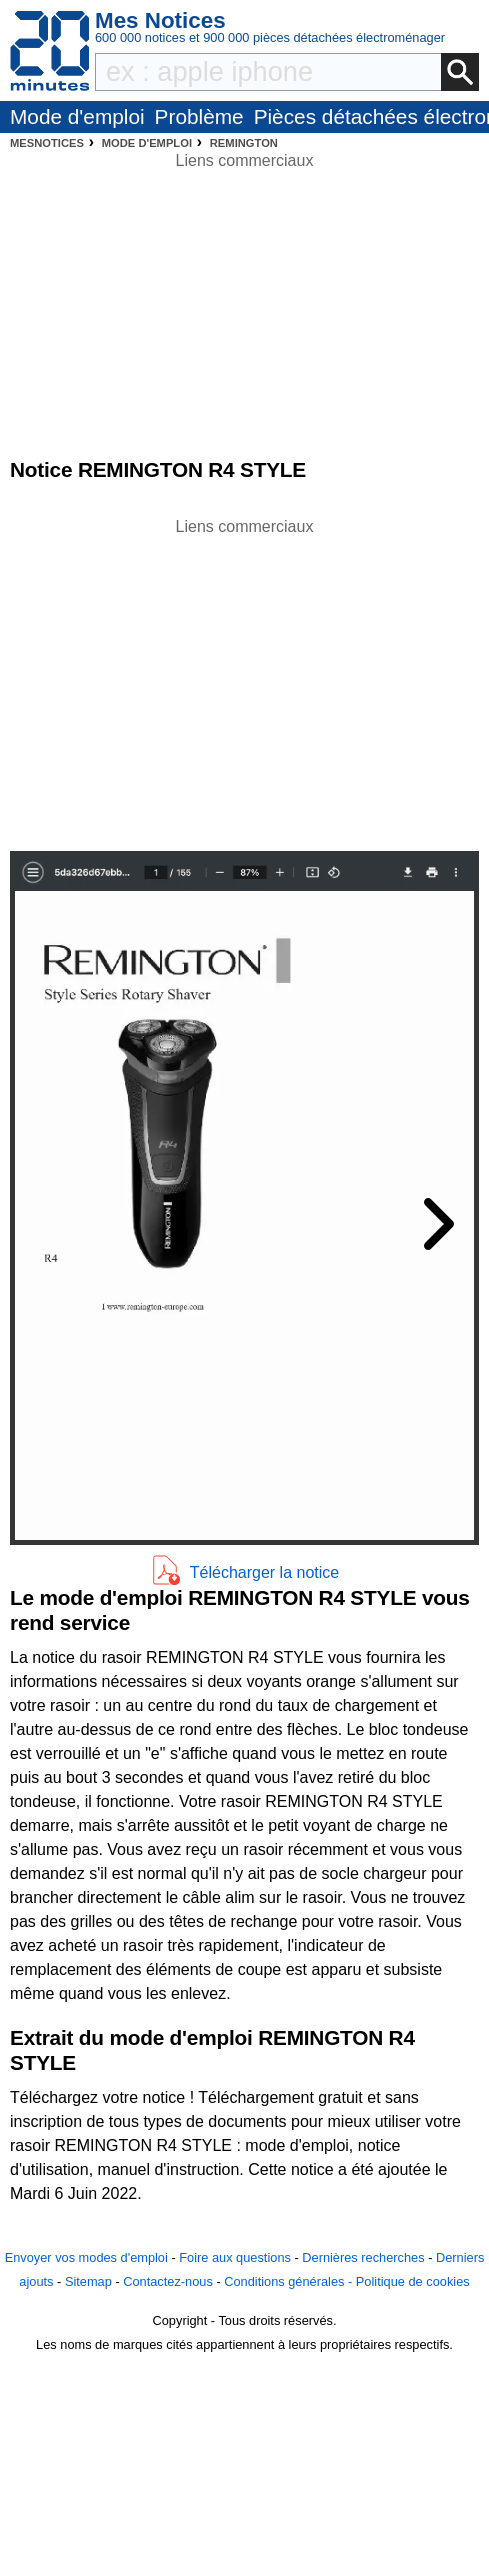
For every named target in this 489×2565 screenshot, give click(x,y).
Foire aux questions (235, 2257)
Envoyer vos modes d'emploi (86, 2257)
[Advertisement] (245, 679)
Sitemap (88, 2281)
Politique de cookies (413, 2281)
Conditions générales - (290, 2281)
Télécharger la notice (264, 1572)
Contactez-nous (168, 2281)
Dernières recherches (363, 2257)
